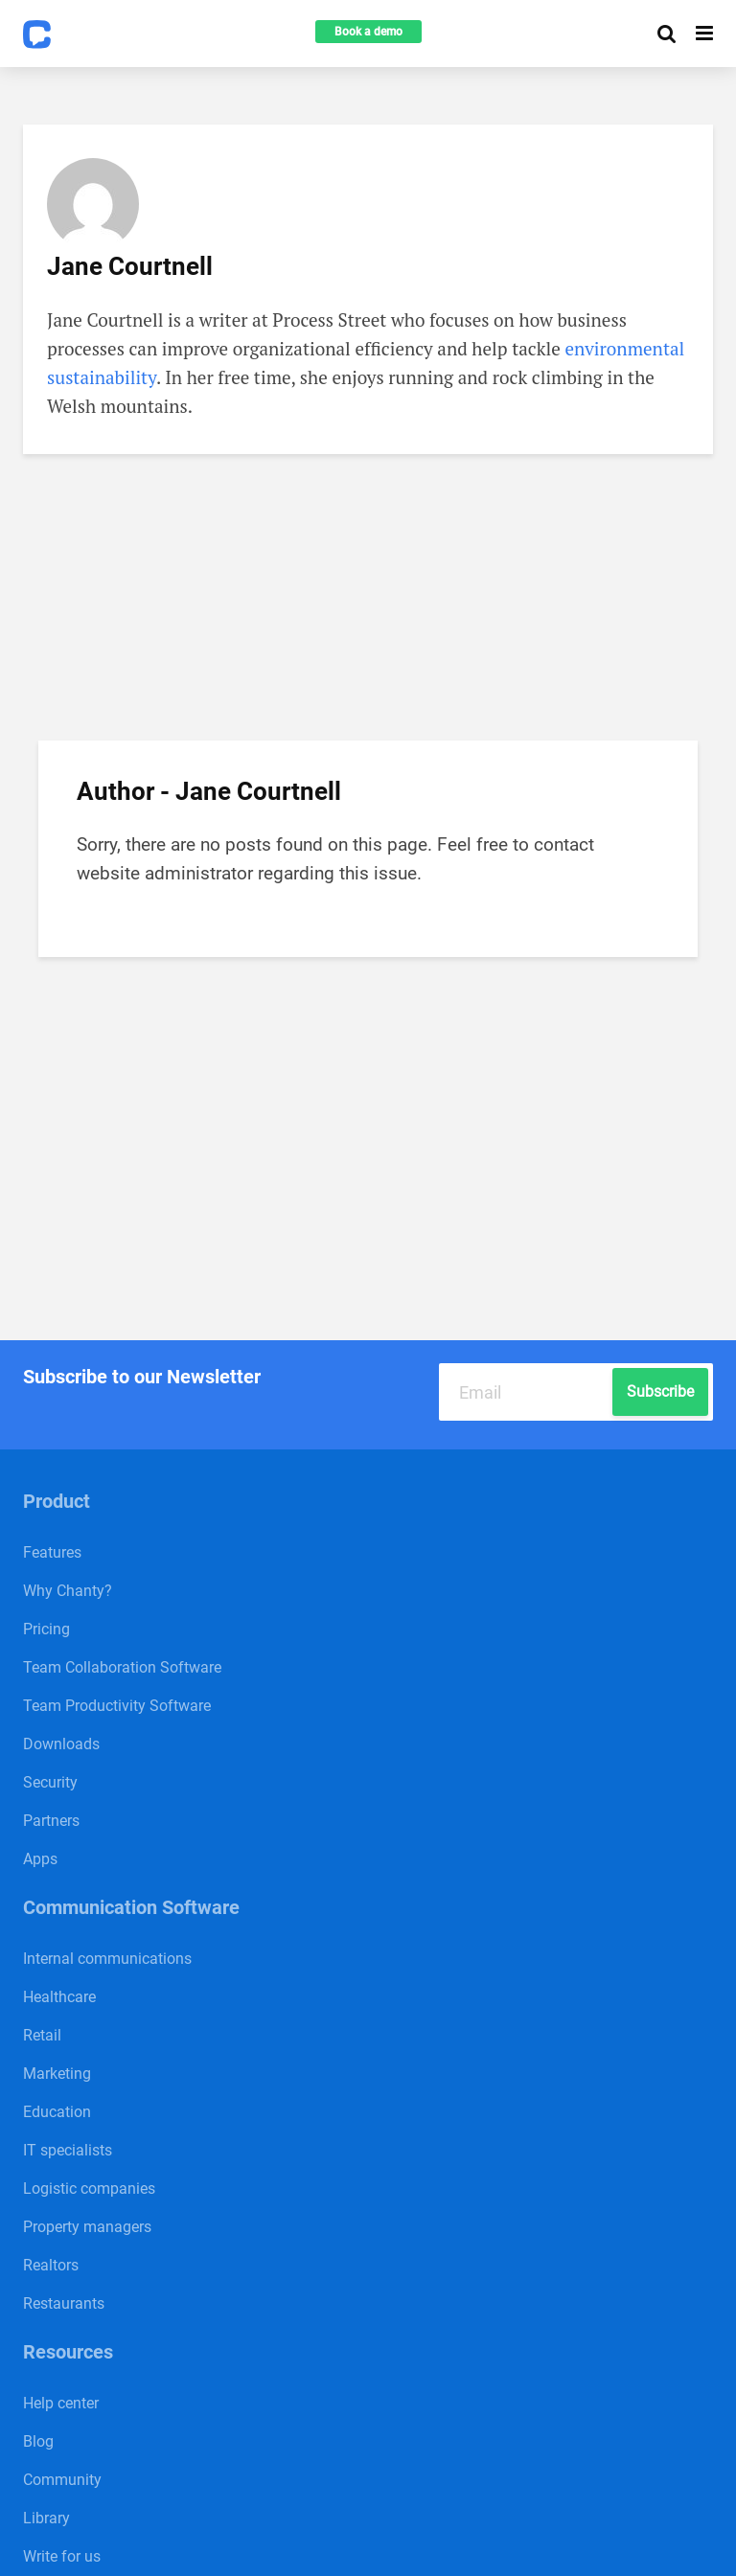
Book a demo (368, 31)
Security (50, 1782)
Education (57, 2112)
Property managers (87, 2227)
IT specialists (67, 2150)
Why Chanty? (67, 1591)
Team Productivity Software (117, 1706)
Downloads (61, 1744)
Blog (38, 2441)
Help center (61, 2403)
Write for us (62, 2556)
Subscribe (660, 1391)
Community (62, 2480)
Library (46, 2518)
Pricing (46, 1629)
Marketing (57, 2073)
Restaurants (63, 2303)
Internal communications (107, 1958)
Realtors (51, 2265)
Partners (51, 1821)
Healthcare (59, 1997)
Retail (42, 2035)
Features (52, 1552)
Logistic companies (89, 2188)
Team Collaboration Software (122, 1667)
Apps (40, 1859)
